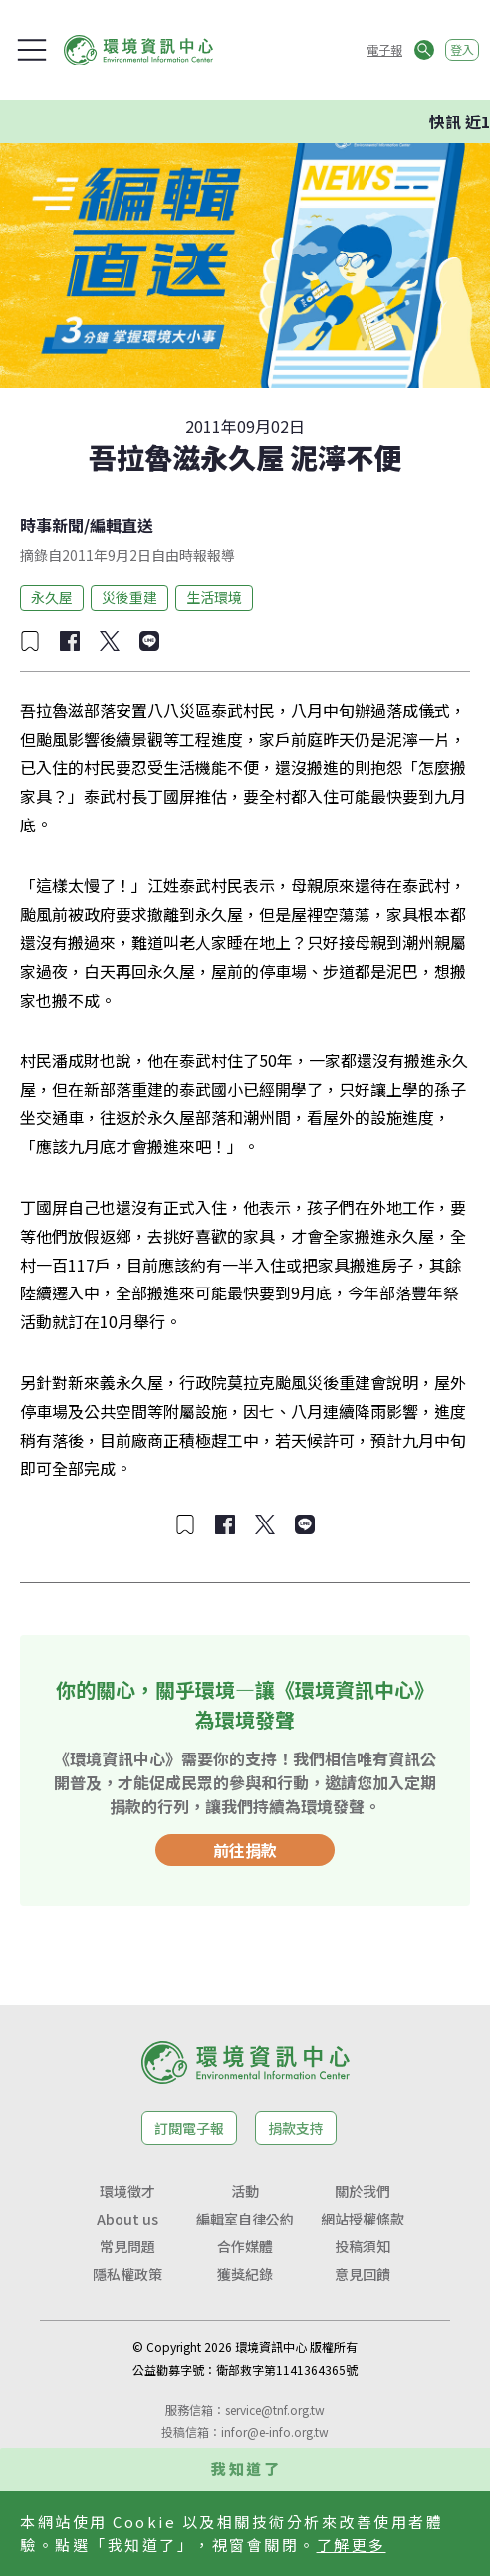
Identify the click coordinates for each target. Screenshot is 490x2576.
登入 (462, 49)
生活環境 (214, 597)
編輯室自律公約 (245, 2218)
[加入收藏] (30, 641)
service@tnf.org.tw (275, 2409)
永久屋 (52, 597)
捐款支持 (296, 2128)
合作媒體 (245, 2246)
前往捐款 (245, 1850)
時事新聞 (52, 525)
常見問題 (127, 2246)
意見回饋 (362, 2274)
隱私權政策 (127, 2274)
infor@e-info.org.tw (275, 2431)
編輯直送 (121, 525)
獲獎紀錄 (245, 2274)
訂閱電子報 (189, 2128)
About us (127, 2218)
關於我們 (362, 2191)
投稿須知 (362, 2246)
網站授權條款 (362, 2218)
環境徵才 (127, 2191)
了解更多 (351, 2544)
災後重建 (129, 597)
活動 (245, 2191)
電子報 (384, 49)
